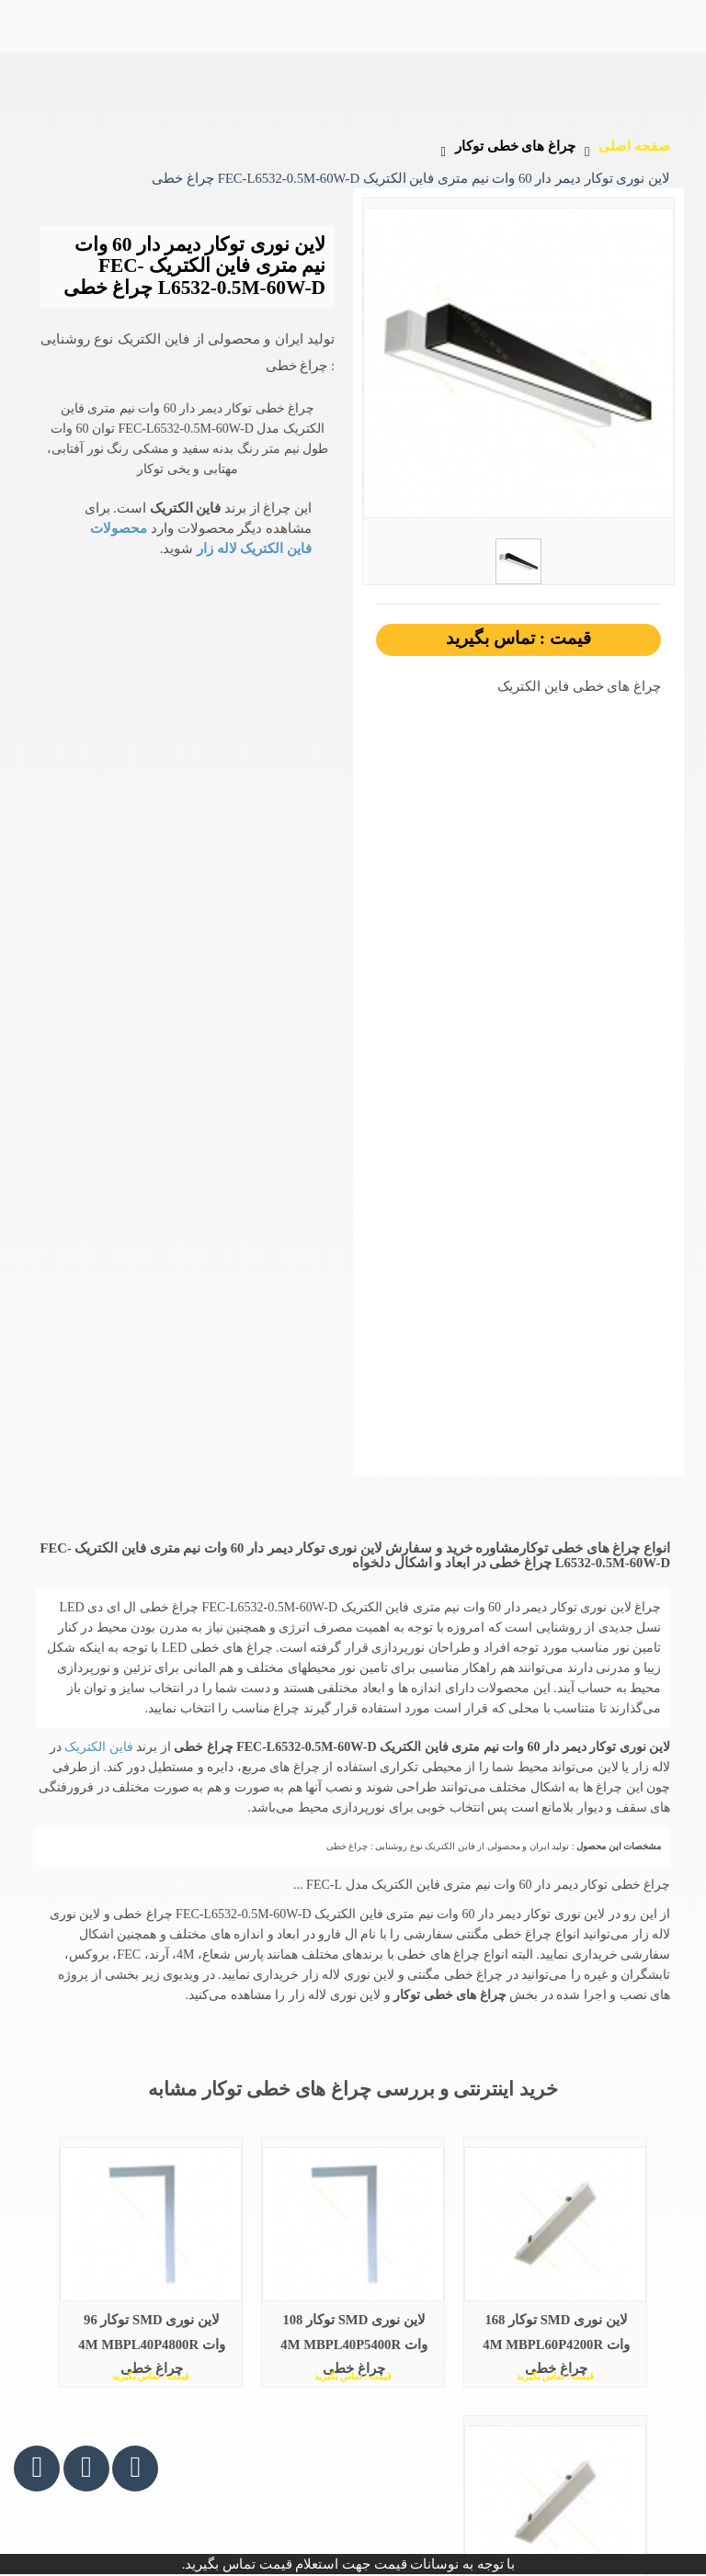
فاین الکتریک (97, 1747)
